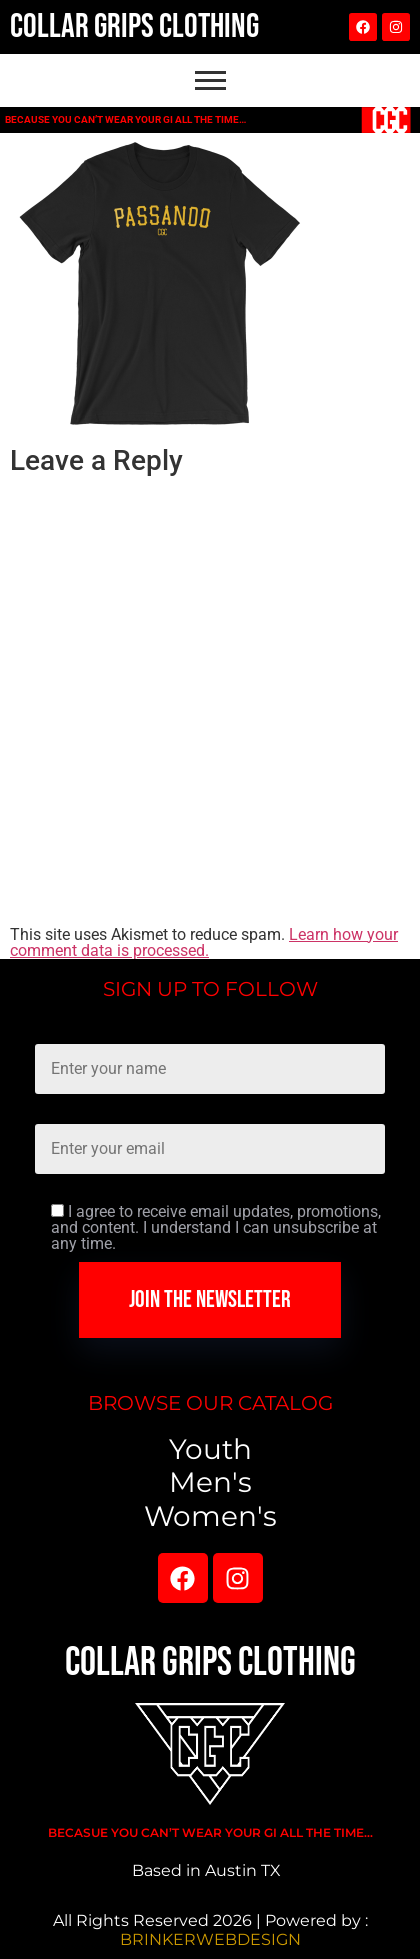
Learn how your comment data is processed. (204, 942)
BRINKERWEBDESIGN (210, 1939)
